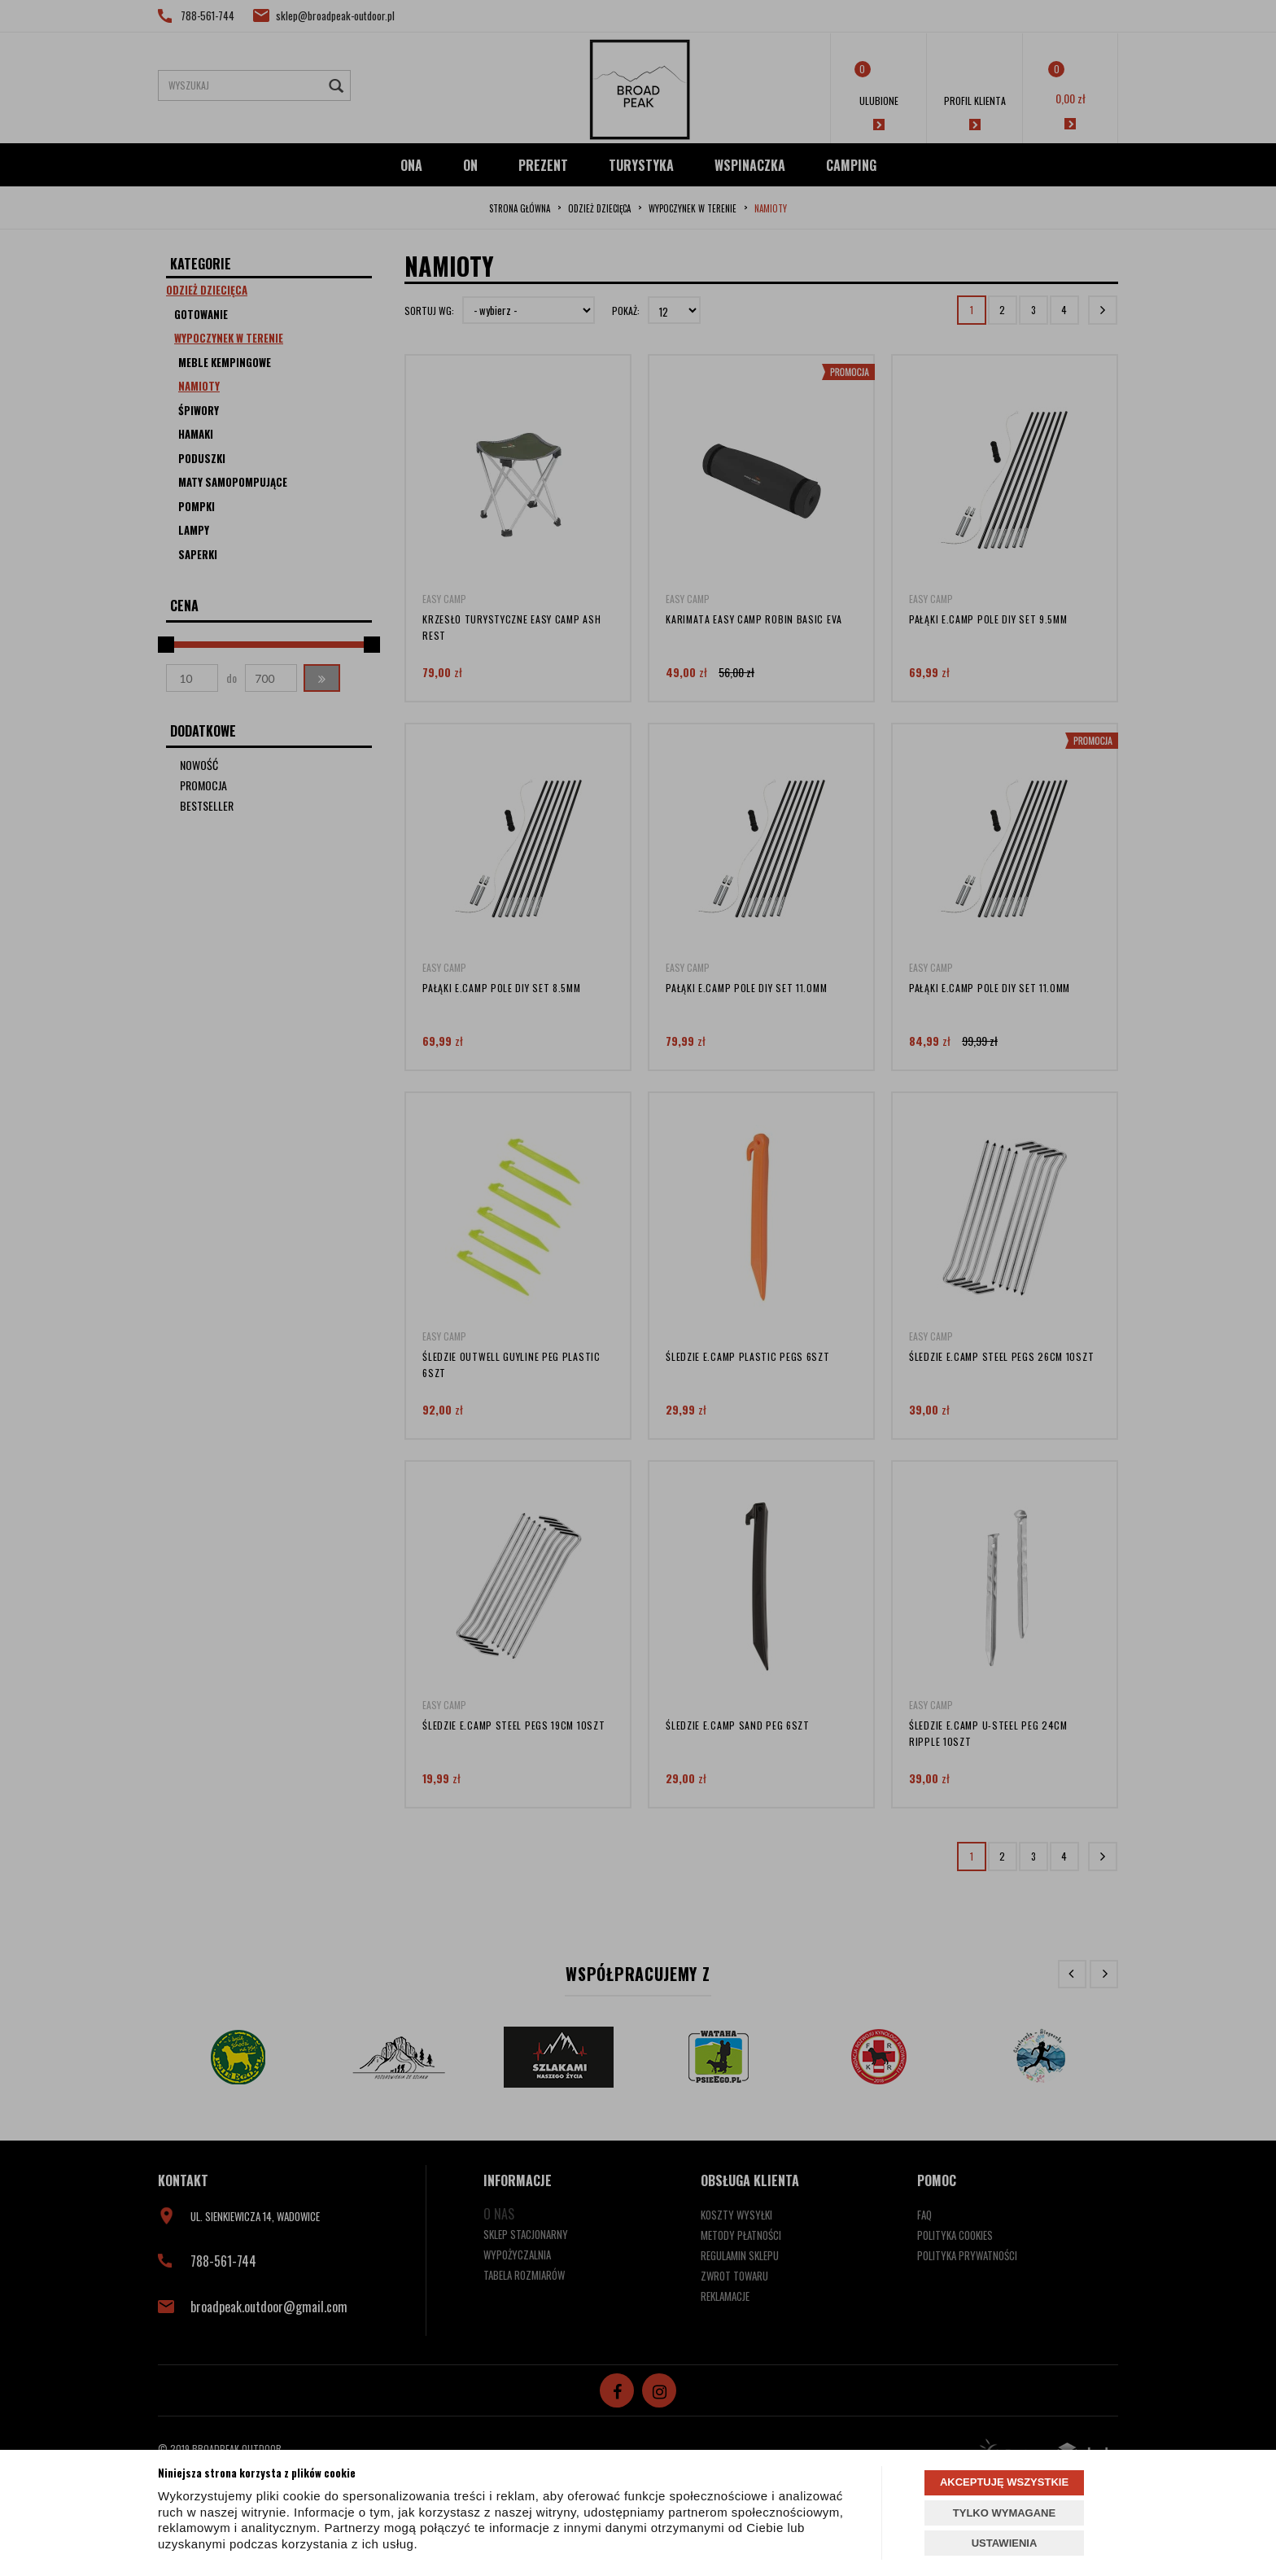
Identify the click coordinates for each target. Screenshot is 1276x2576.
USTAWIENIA (1005, 2543)
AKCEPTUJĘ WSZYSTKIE (1004, 2482)
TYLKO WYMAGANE (1004, 2513)
